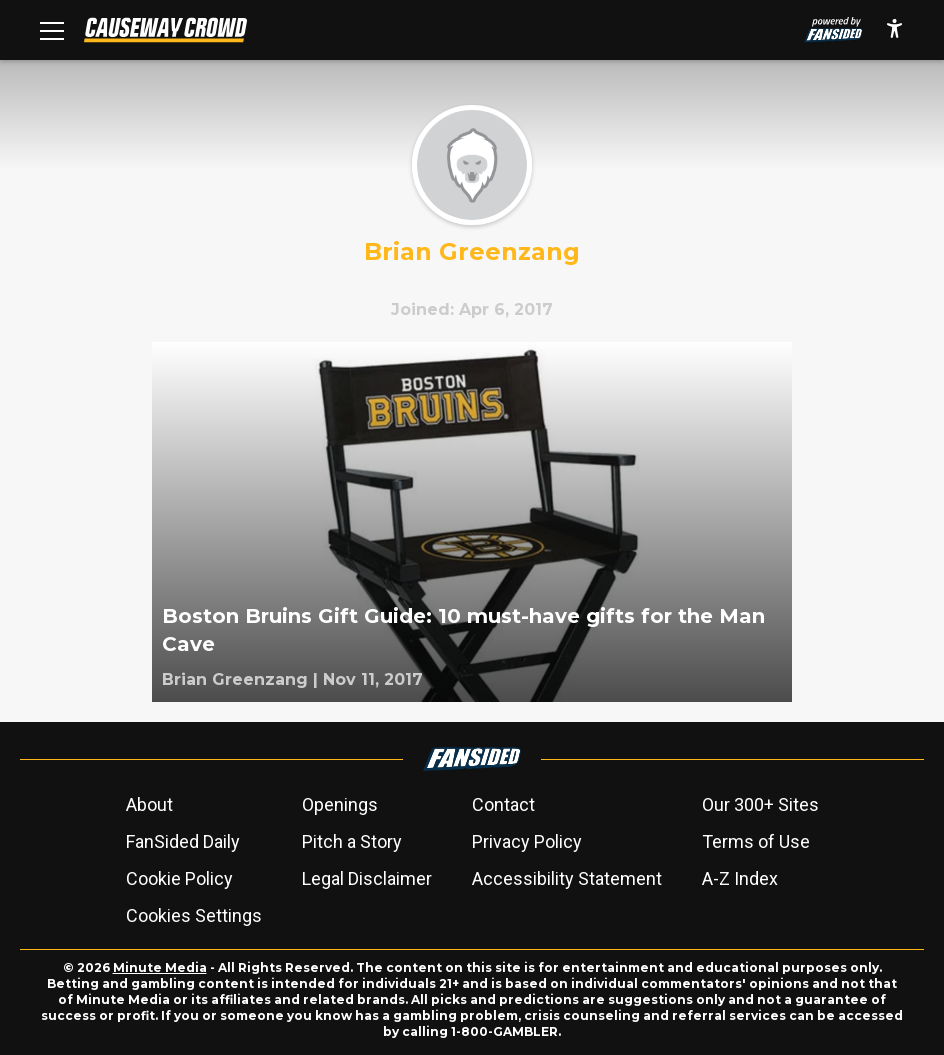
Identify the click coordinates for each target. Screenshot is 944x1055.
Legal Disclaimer (367, 878)
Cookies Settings (194, 915)
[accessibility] (894, 30)
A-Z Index (740, 878)
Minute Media (160, 967)
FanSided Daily (183, 841)
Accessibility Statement (567, 878)
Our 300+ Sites (760, 804)
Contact (503, 804)
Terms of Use (756, 841)
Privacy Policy (527, 841)
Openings (340, 804)
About (149, 804)
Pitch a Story (352, 841)
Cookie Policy (179, 878)
